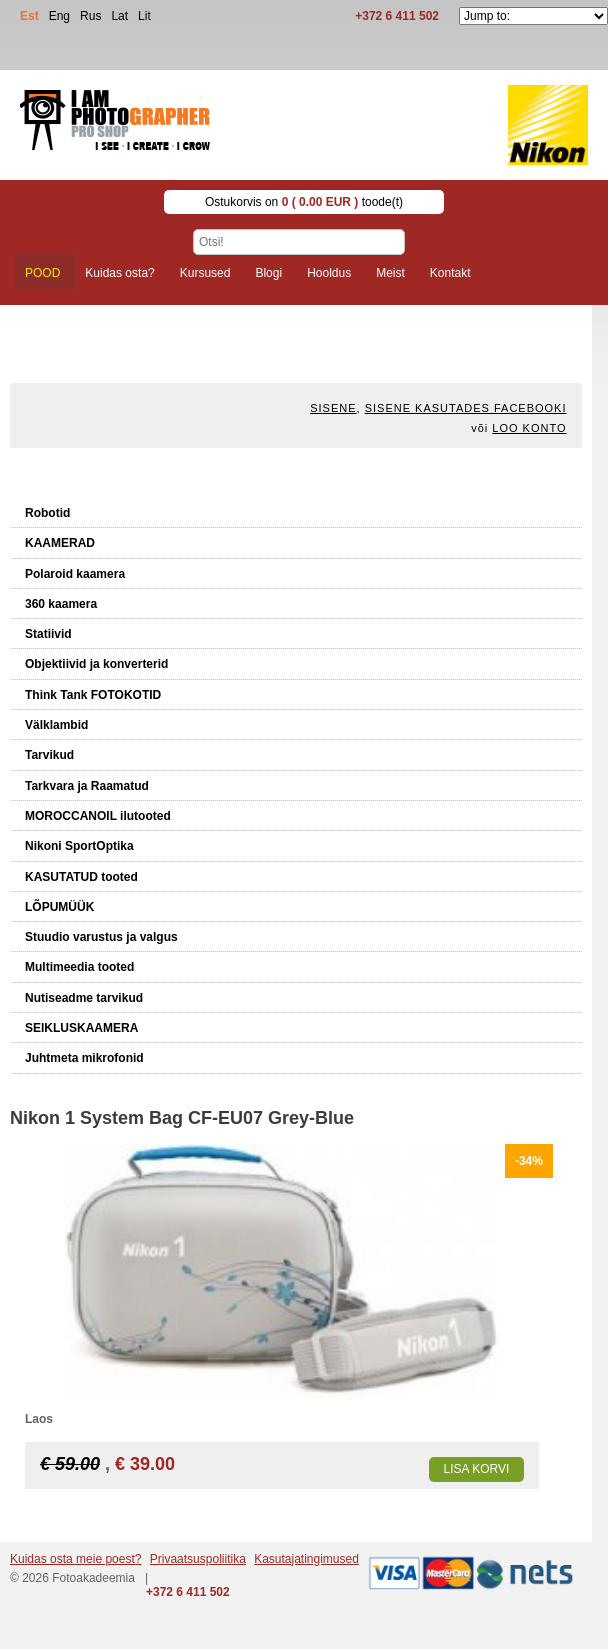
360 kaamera (61, 604)
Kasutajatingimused (306, 1559)
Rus (90, 16)
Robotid (47, 513)
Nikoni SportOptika (79, 846)
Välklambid (56, 725)
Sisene (333, 408)
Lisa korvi (477, 1469)
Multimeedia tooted (79, 967)
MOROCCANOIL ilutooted (98, 816)
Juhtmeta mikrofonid (84, 1058)
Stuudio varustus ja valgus (101, 937)
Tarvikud (49, 755)
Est (29, 16)
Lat (119, 16)
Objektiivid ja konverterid (96, 664)
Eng (59, 16)
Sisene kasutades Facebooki (466, 408)
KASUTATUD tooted (81, 877)
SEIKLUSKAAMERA (81, 1028)
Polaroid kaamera (75, 574)
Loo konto (529, 428)
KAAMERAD (60, 543)
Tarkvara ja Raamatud (87, 786)
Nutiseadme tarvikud (84, 998)
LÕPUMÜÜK (59, 907)
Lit (144, 16)
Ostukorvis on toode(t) (304, 202)
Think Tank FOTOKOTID (93, 695)
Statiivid (48, 634)
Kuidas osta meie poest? (75, 1559)
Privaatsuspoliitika (198, 1559)
